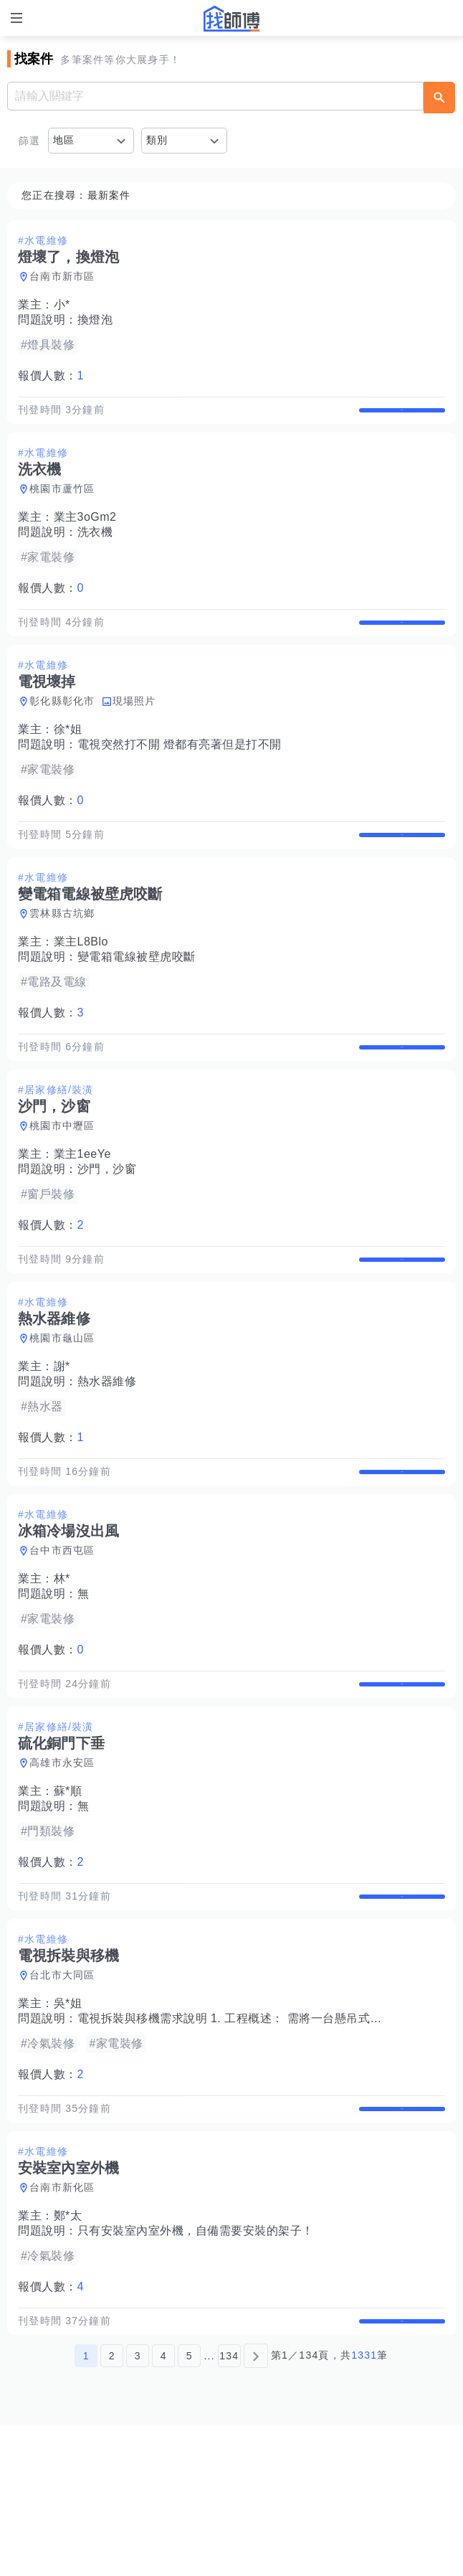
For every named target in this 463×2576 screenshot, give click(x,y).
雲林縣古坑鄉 (62, 958)
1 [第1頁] (86, 2506)
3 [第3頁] (138, 2506)
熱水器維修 (107, 1456)
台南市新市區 (62, 276)
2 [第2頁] (112, 2506)
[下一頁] (256, 2506)
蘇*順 (68, 1896)
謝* (62, 1441)
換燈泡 (95, 319)
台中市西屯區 (62, 1640)
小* (62, 304)
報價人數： (51, 375)
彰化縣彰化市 (62, 731)
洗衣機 (95, 547)
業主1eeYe (82, 1214)
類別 (157, 140)
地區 (64, 140)
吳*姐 (68, 2124)
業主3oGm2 (85, 532)
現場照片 (134, 731)
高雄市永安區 (62, 1868)
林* (62, 1669)
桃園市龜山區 (62, 1413)
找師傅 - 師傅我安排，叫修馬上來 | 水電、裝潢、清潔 (231, 19)
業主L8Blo (81, 987)
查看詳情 (402, 417)
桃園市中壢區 (62, 1186)
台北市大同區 (62, 2095)
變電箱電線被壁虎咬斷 (136, 1002)
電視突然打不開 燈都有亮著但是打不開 (179, 774)
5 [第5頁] (189, 2506)
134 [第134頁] (229, 2506)
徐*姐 (68, 759)
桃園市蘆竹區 (62, 503)
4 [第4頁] (164, 2506)
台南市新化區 (62, 2323)
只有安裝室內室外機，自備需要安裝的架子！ (195, 2366)
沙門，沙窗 (107, 1229)
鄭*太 (68, 2351)
